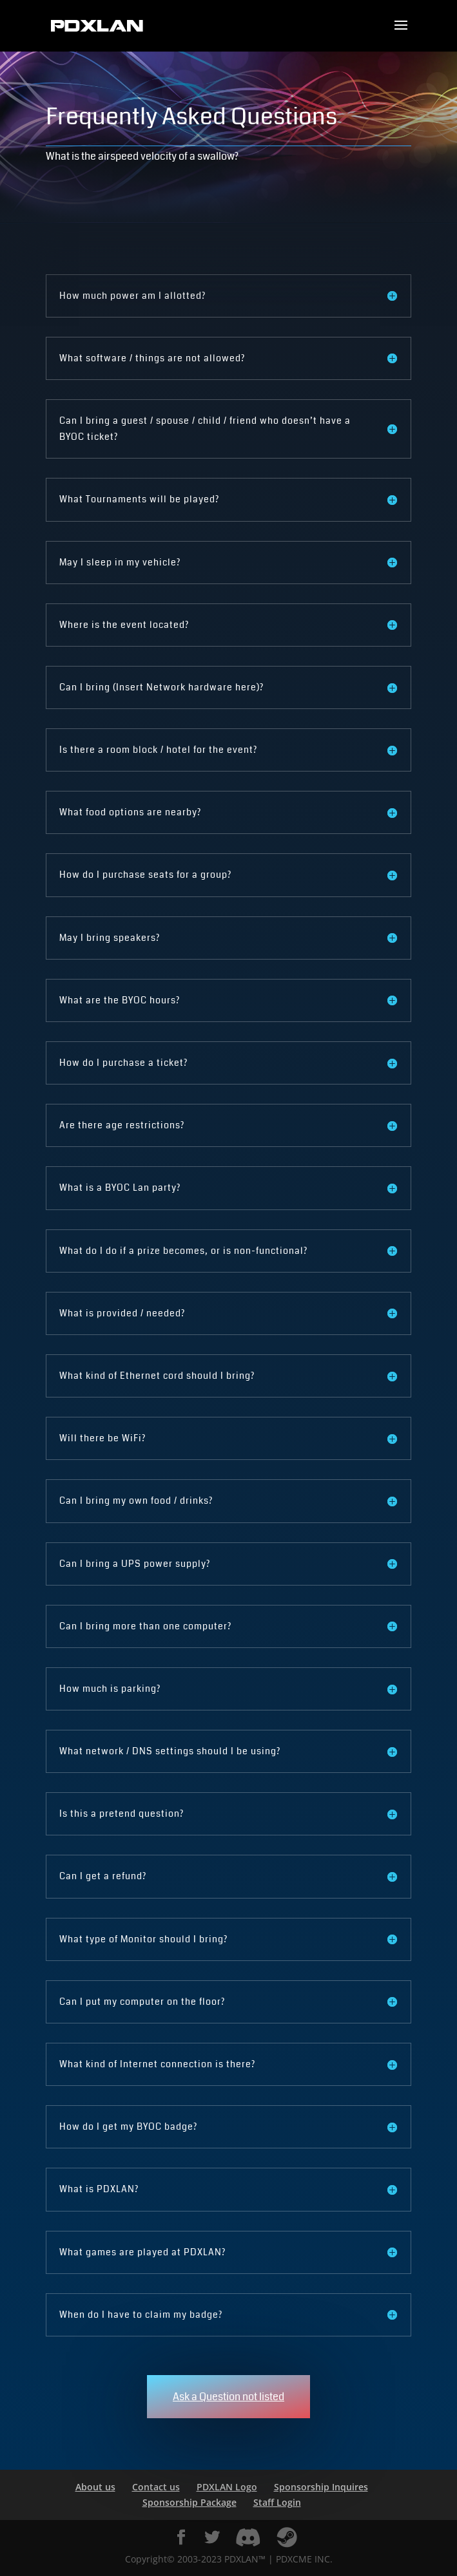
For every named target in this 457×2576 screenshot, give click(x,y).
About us (95, 2487)
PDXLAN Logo (227, 2487)
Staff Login (277, 2502)
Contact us (156, 2487)
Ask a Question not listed (228, 2396)
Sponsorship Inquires (321, 2487)
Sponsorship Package (189, 2502)
